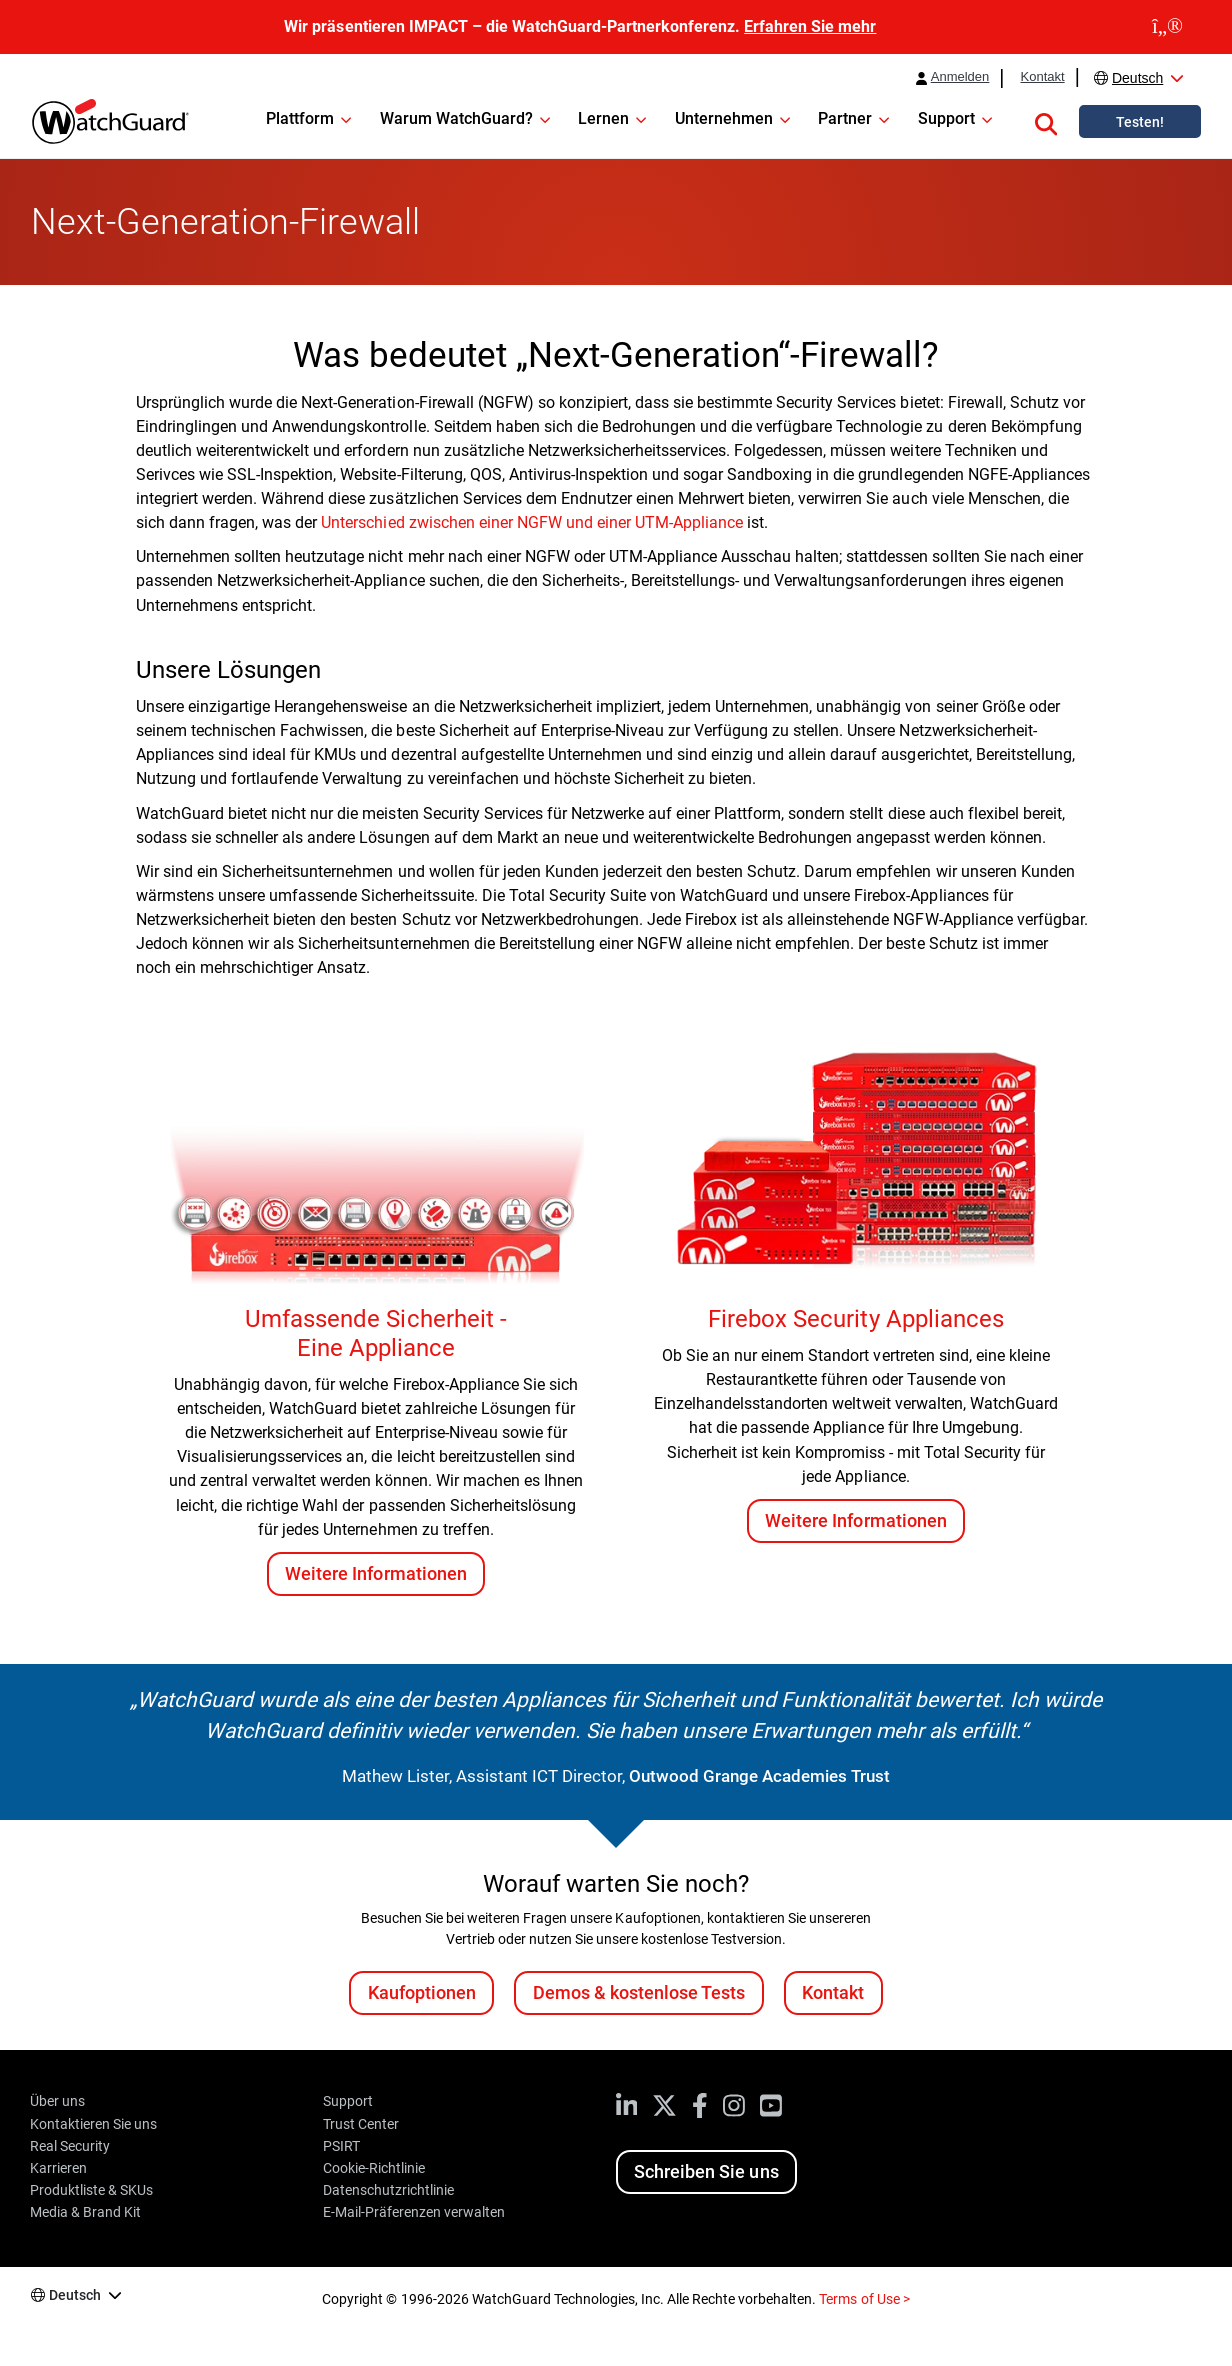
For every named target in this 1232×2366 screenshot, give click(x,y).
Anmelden (960, 77)
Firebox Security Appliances (855, 1319)
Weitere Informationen (375, 1573)
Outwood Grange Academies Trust (759, 1776)
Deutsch (1137, 78)
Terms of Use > (864, 2299)
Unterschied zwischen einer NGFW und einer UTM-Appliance (532, 522)
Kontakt (1042, 77)
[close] (1167, 27)
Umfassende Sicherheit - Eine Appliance (375, 1333)
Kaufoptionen (422, 1992)
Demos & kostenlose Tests (639, 1992)
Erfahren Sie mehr (810, 26)
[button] (1046, 121)
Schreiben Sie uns (706, 2171)
